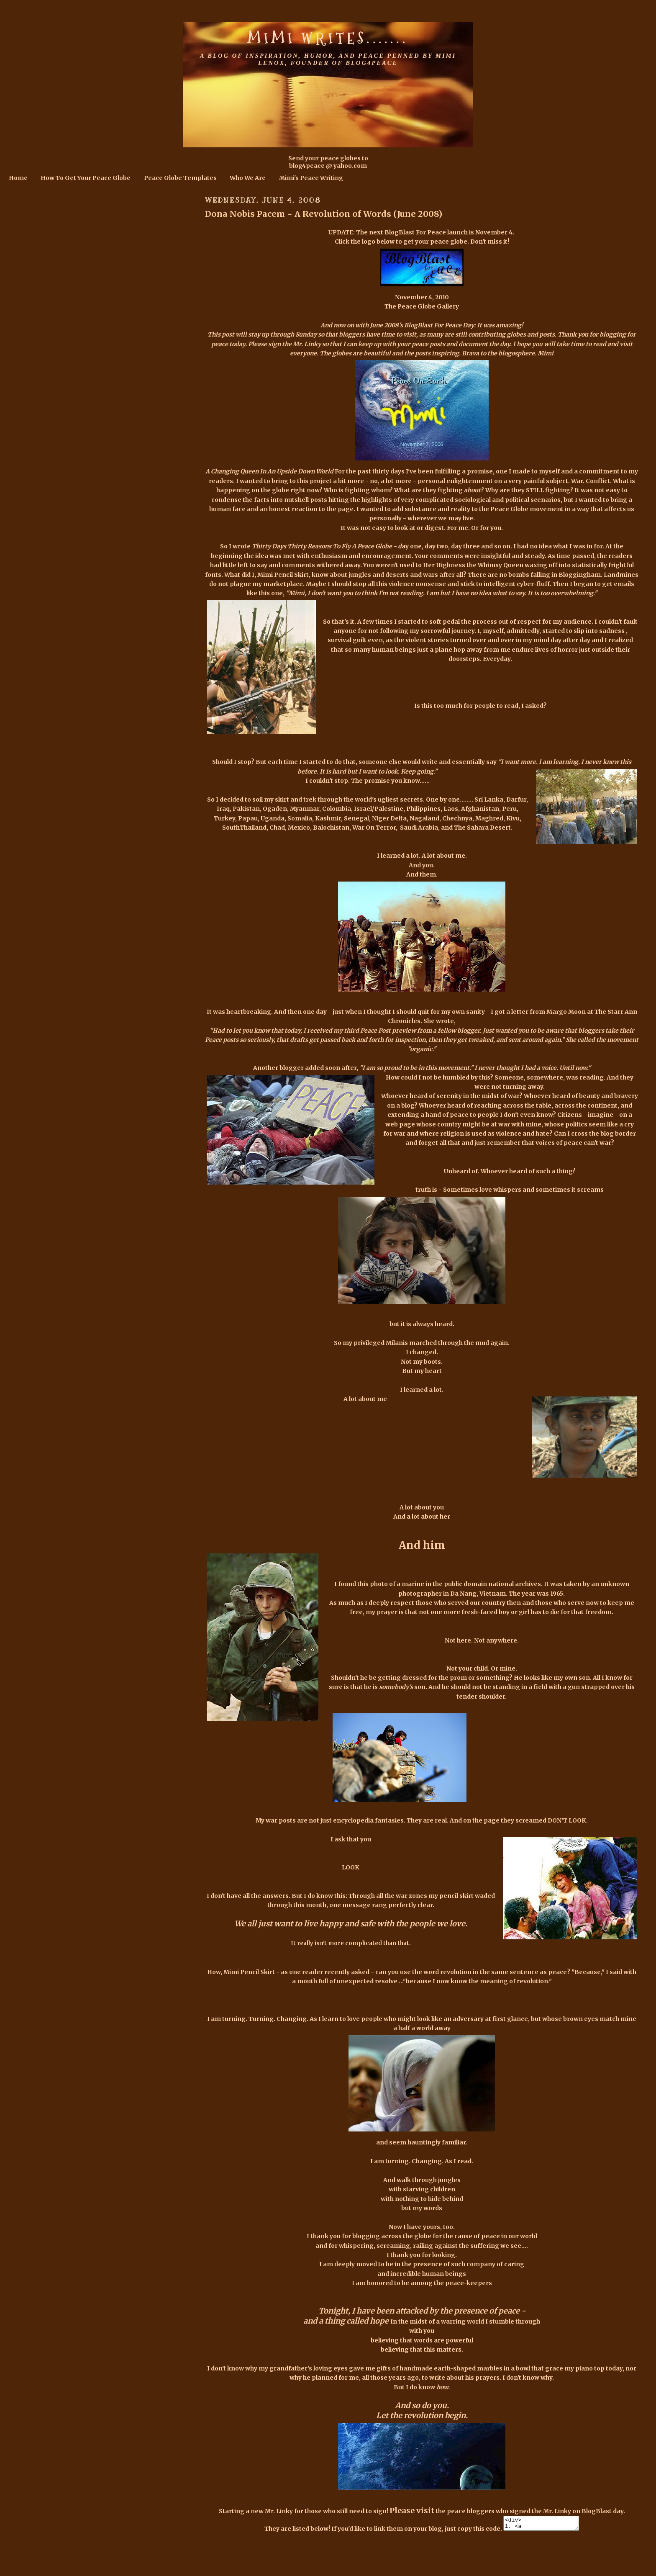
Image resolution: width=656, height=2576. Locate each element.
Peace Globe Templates (180, 178)
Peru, (510, 808)
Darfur (516, 799)
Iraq (223, 808)
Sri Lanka (488, 799)
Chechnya (457, 818)
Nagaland (424, 818)
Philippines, (424, 808)
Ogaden (275, 808)
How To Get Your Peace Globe (86, 178)
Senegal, (357, 818)
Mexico (299, 827)
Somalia (299, 818)
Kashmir (328, 818)
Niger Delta (389, 818)
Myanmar (304, 808)
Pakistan (246, 808)
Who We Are (248, 178)
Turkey (224, 818)
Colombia (336, 808)
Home (18, 178)
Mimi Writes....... (328, 38)
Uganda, (273, 818)
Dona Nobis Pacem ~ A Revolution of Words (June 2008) (323, 214)
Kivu (513, 818)
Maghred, (490, 818)
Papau (247, 818)
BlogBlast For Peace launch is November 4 (448, 232)
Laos (450, 808)
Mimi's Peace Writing (311, 178)
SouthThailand (244, 827)
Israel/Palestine (378, 808)
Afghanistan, (481, 808)
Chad (277, 827)
